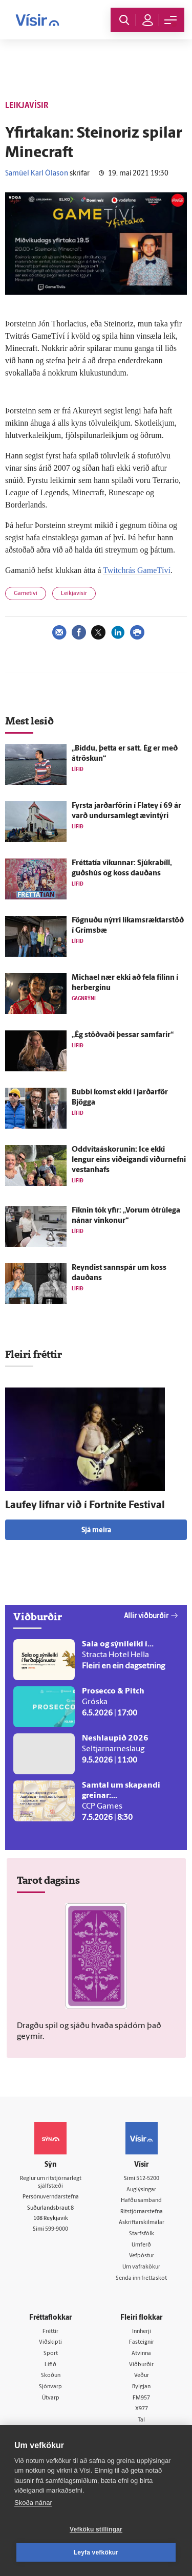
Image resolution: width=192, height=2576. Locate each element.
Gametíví (25, 594)
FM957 (141, 2398)
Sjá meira (96, 1530)
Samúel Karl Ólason (36, 174)
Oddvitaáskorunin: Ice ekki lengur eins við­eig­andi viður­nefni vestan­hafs (129, 1160)
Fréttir (50, 2332)
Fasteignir (141, 2342)
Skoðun (50, 2376)
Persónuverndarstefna (51, 2197)
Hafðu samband (141, 2201)
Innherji (141, 2332)
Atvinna (141, 2354)
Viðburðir (141, 2365)
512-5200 (147, 2179)
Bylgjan (141, 2387)
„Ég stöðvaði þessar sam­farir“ (123, 1035)
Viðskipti (50, 2342)
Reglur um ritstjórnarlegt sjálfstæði (50, 2182)
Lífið (50, 2365)
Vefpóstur (141, 2256)
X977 (141, 2409)
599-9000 (56, 2229)
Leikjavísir (74, 594)
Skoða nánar (33, 2502)
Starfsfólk (141, 2234)
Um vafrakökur (141, 2267)
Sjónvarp (50, 2387)
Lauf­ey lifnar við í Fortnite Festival (85, 1506)
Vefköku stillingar (96, 2529)
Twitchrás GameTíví (136, 570)
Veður (141, 2376)
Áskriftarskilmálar (141, 2223)
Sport (51, 2354)
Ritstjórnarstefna (141, 2212)
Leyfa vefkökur (96, 2552)
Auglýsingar (141, 2190)
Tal (141, 2420)
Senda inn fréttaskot (141, 2278)
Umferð (141, 2245)
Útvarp (50, 2398)
